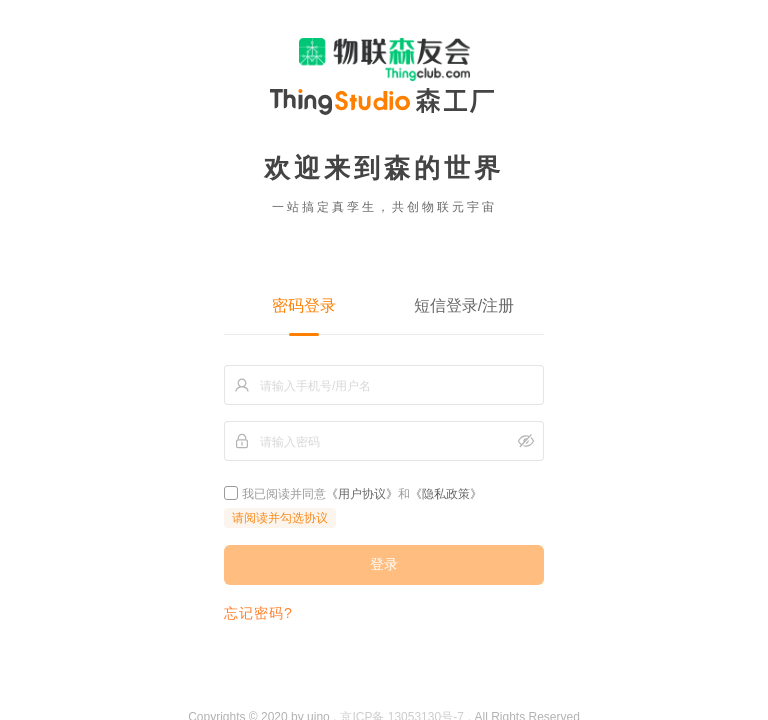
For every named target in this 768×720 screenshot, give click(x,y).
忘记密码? (258, 613)
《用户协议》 (362, 494)
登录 (384, 564)
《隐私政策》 (446, 494)
